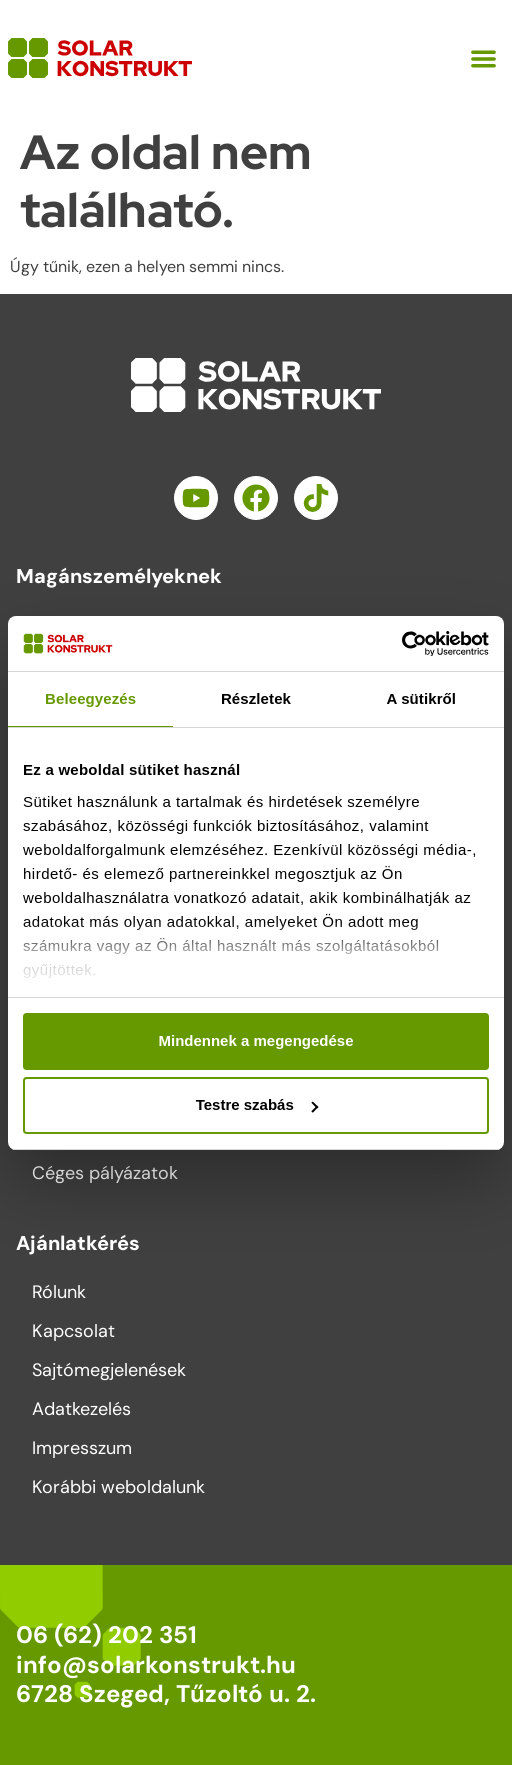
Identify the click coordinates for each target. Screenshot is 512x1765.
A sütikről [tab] (422, 698)
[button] (484, 58)
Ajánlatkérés (78, 1243)
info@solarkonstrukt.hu (156, 1664)
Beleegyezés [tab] (90, 698)
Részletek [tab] (256, 698)
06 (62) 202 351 (106, 1634)
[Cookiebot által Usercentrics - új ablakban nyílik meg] (401, 644)
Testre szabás (257, 1104)
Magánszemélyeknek (119, 576)
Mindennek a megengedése (255, 1040)
